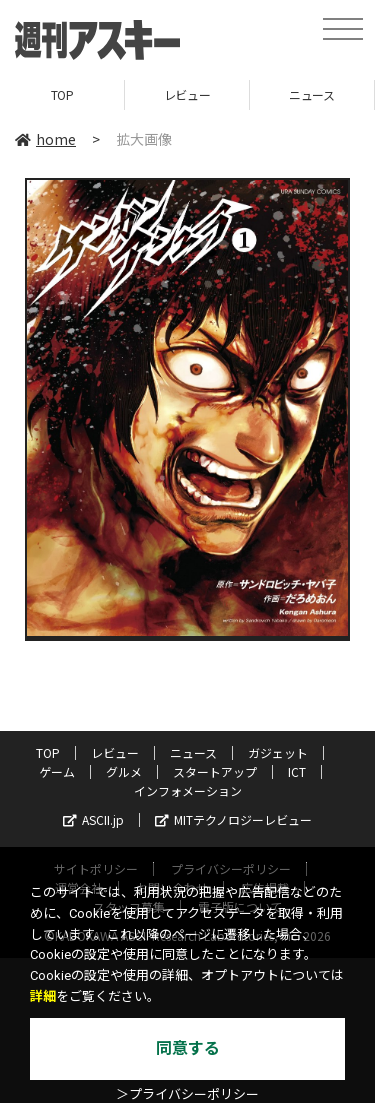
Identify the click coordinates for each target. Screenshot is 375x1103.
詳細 (43, 996)
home (45, 139)
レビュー (187, 94)
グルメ (124, 771)
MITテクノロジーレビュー (233, 819)
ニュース (311, 94)
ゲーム (57, 771)
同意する (188, 1048)
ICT (297, 771)
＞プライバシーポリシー (187, 1094)
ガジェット (278, 752)
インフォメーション (188, 790)
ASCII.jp (93, 819)
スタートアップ (215, 771)
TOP (62, 94)
